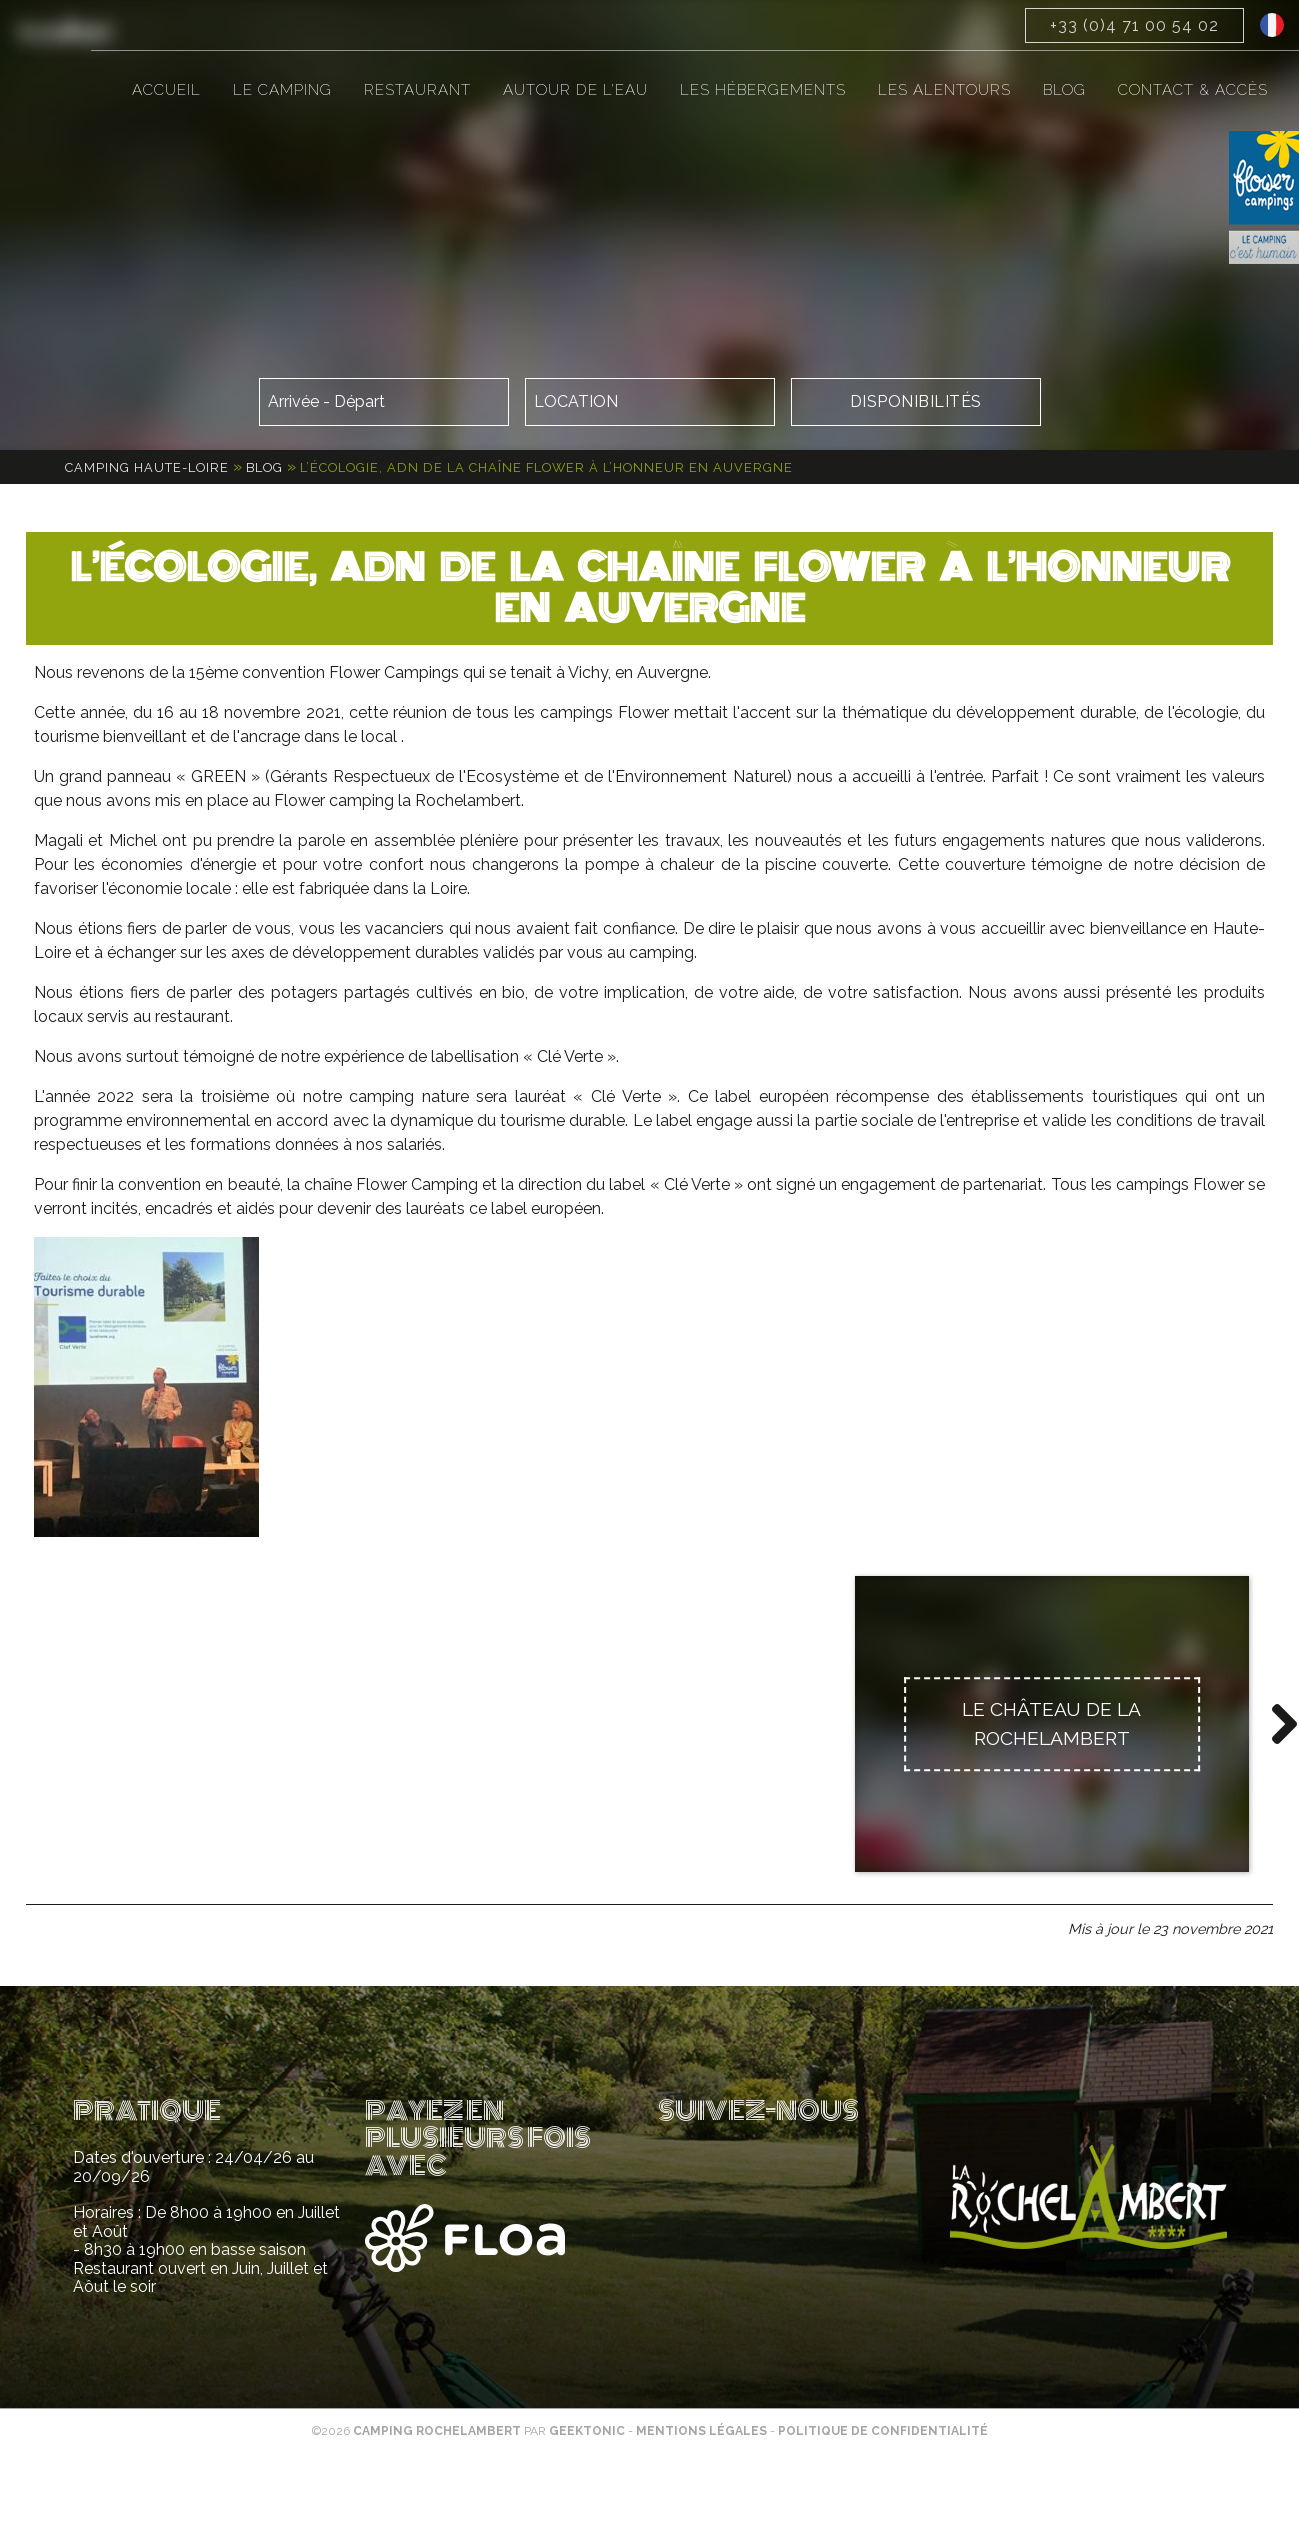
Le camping (282, 90)
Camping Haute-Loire (147, 467)
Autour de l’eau (575, 90)
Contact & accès (1193, 90)
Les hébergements (763, 90)
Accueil (166, 90)
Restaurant (417, 90)
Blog (1064, 90)
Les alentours (944, 90)
